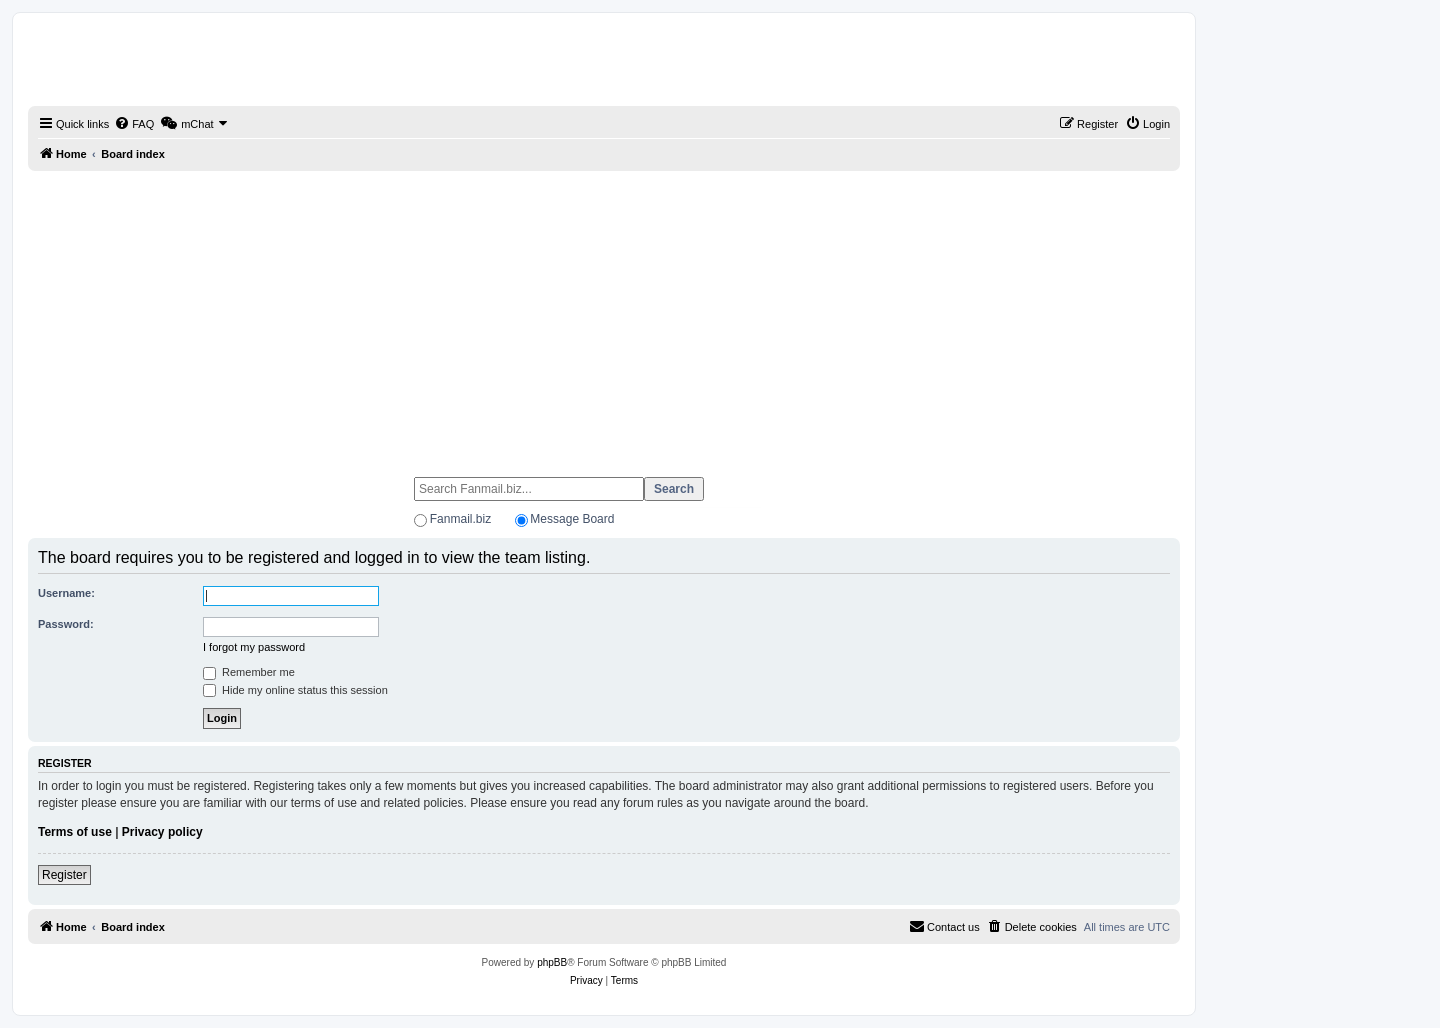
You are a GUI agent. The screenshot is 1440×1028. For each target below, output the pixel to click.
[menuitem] (134, 124)
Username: (66, 593)
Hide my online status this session (295, 690)
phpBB (552, 962)
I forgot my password (254, 647)
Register (64, 875)
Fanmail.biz (460, 519)
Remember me (249, 672)
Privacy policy (162, 832)
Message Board (572, 519)
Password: (66, 624)
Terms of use (75, 832)
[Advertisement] (604, 315)
